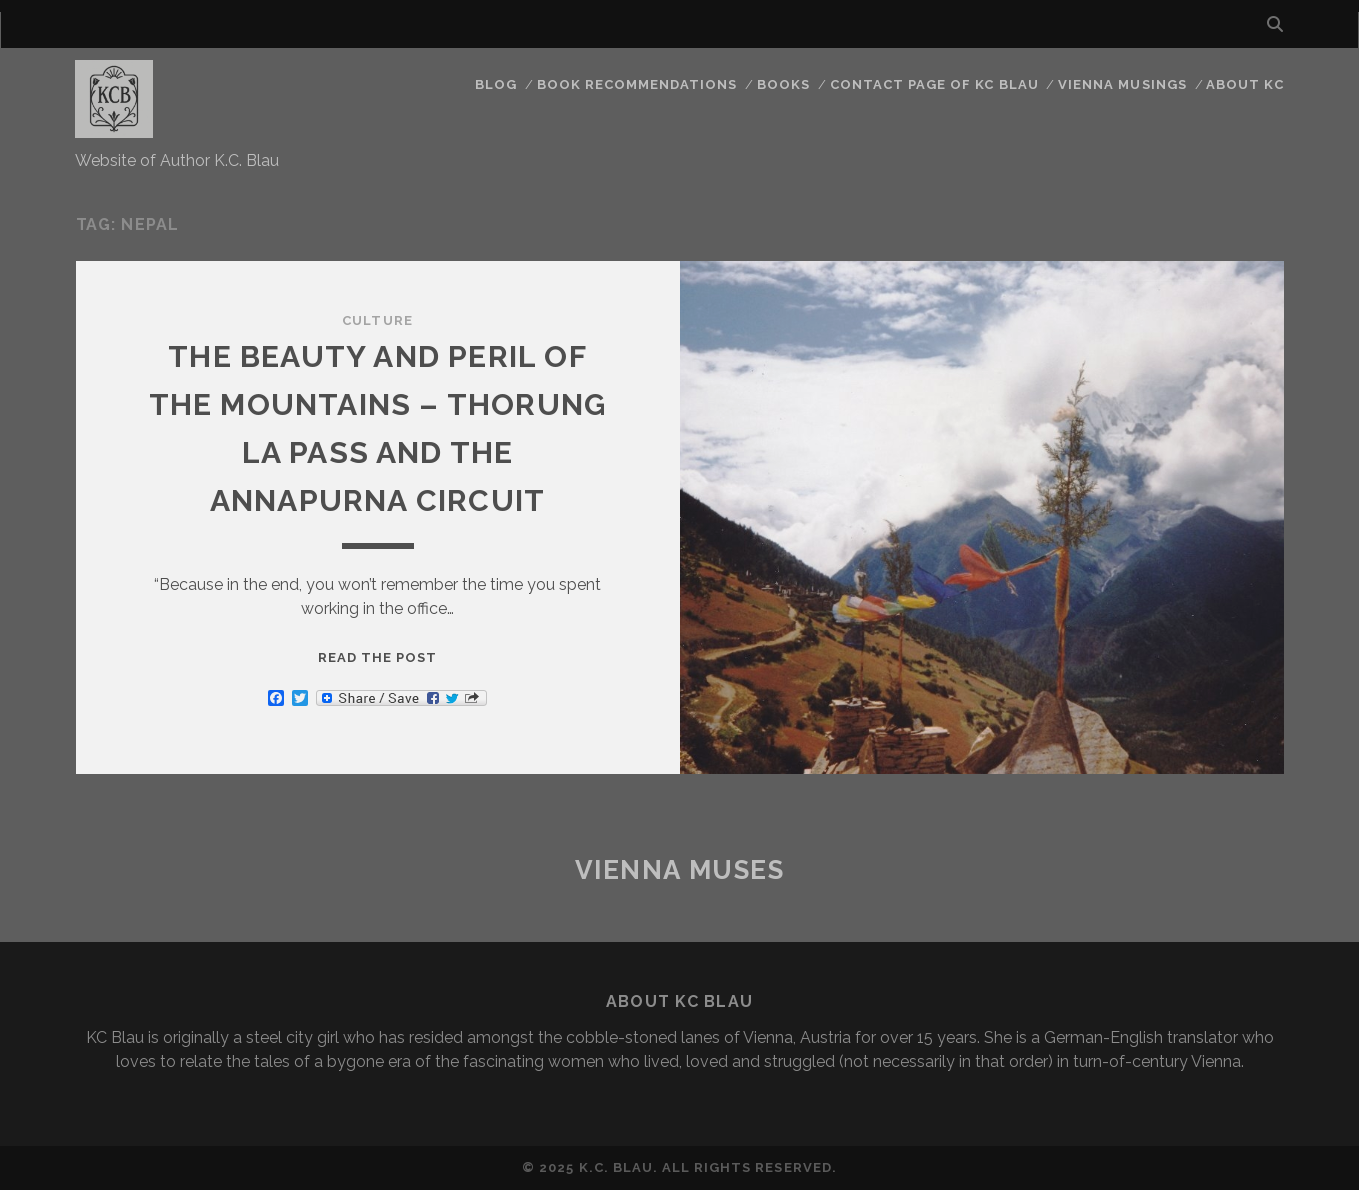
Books (783, 84)
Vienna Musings (1122, 84)
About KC (1244, 84)
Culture (377, 320)
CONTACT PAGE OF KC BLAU (934, 84)
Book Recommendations (637, 84)
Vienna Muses (680, 870)
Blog (496, 84)
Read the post (378, 657)
